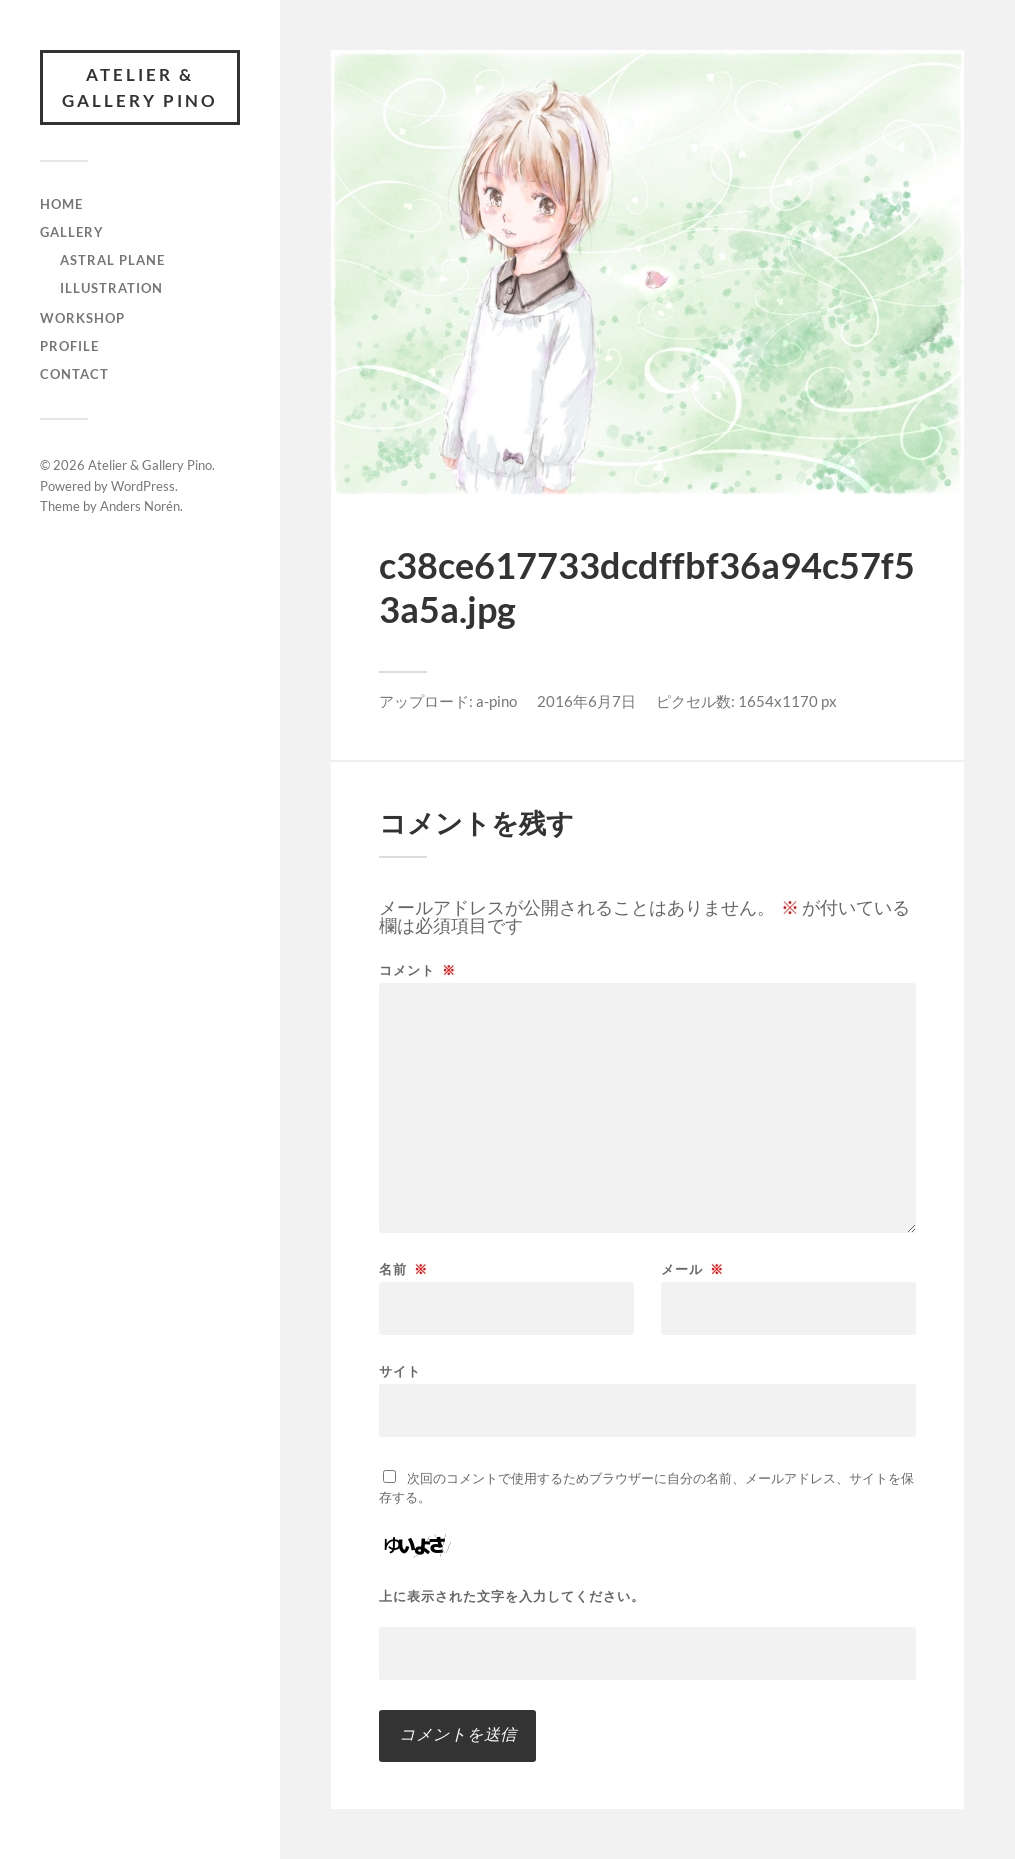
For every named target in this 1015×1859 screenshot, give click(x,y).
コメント (417, 970)
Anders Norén (140, 506)
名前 (403, 1269)
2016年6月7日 (586, 701)
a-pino (496, 701)
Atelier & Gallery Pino (140, 87)
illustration (111, 288)
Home (61, 204)
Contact (74, 374)
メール (692, 1269)
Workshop (82, 318)
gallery (72, 232)
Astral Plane (112, 260)
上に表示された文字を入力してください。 (512, 1596)
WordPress (143, 486)
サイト (400, 1370)
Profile (69, 346)
